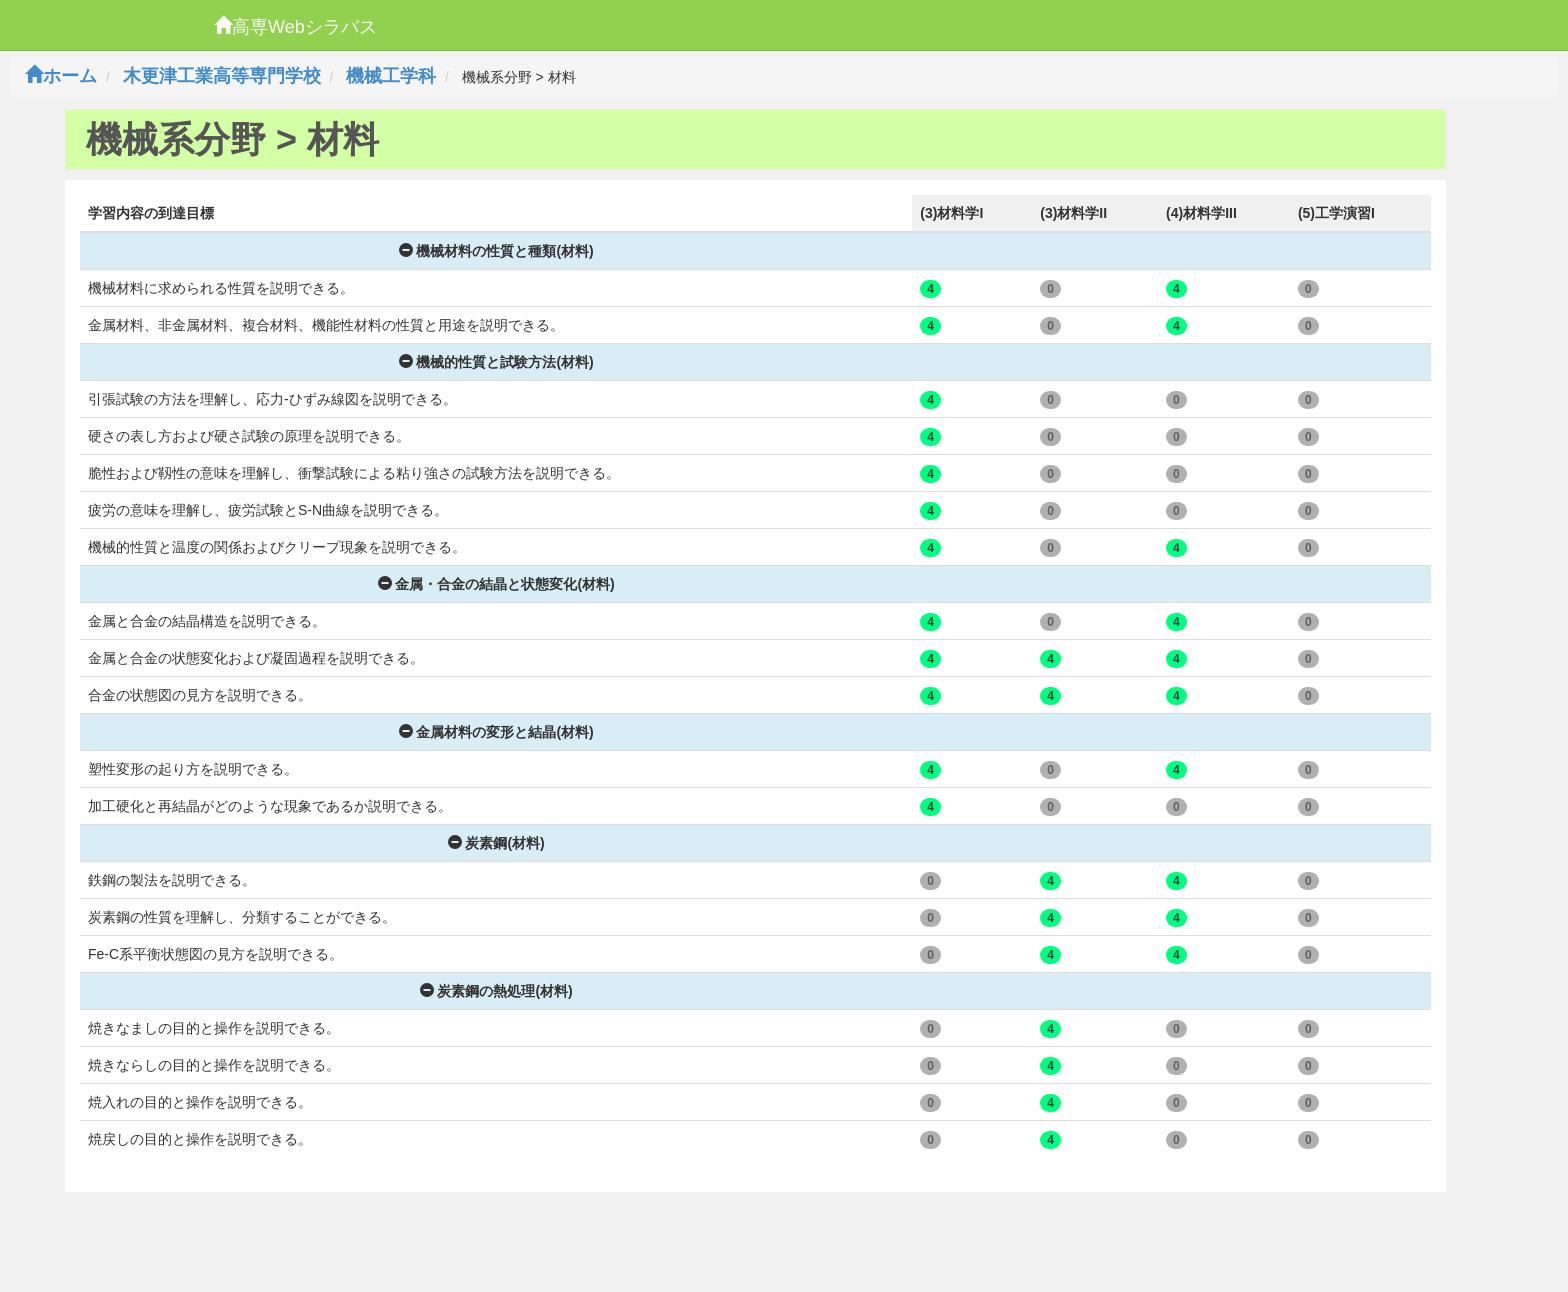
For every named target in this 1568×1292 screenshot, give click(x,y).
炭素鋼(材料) (496, 843)
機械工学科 (391, 76)
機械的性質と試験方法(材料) (496, 362)
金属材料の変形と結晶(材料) (496, 732)
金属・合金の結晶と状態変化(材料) (496, 584)
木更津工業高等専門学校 (222, 76)
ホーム (61, 76)
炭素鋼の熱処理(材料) (496, 991)
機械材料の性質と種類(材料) (496, 251)
